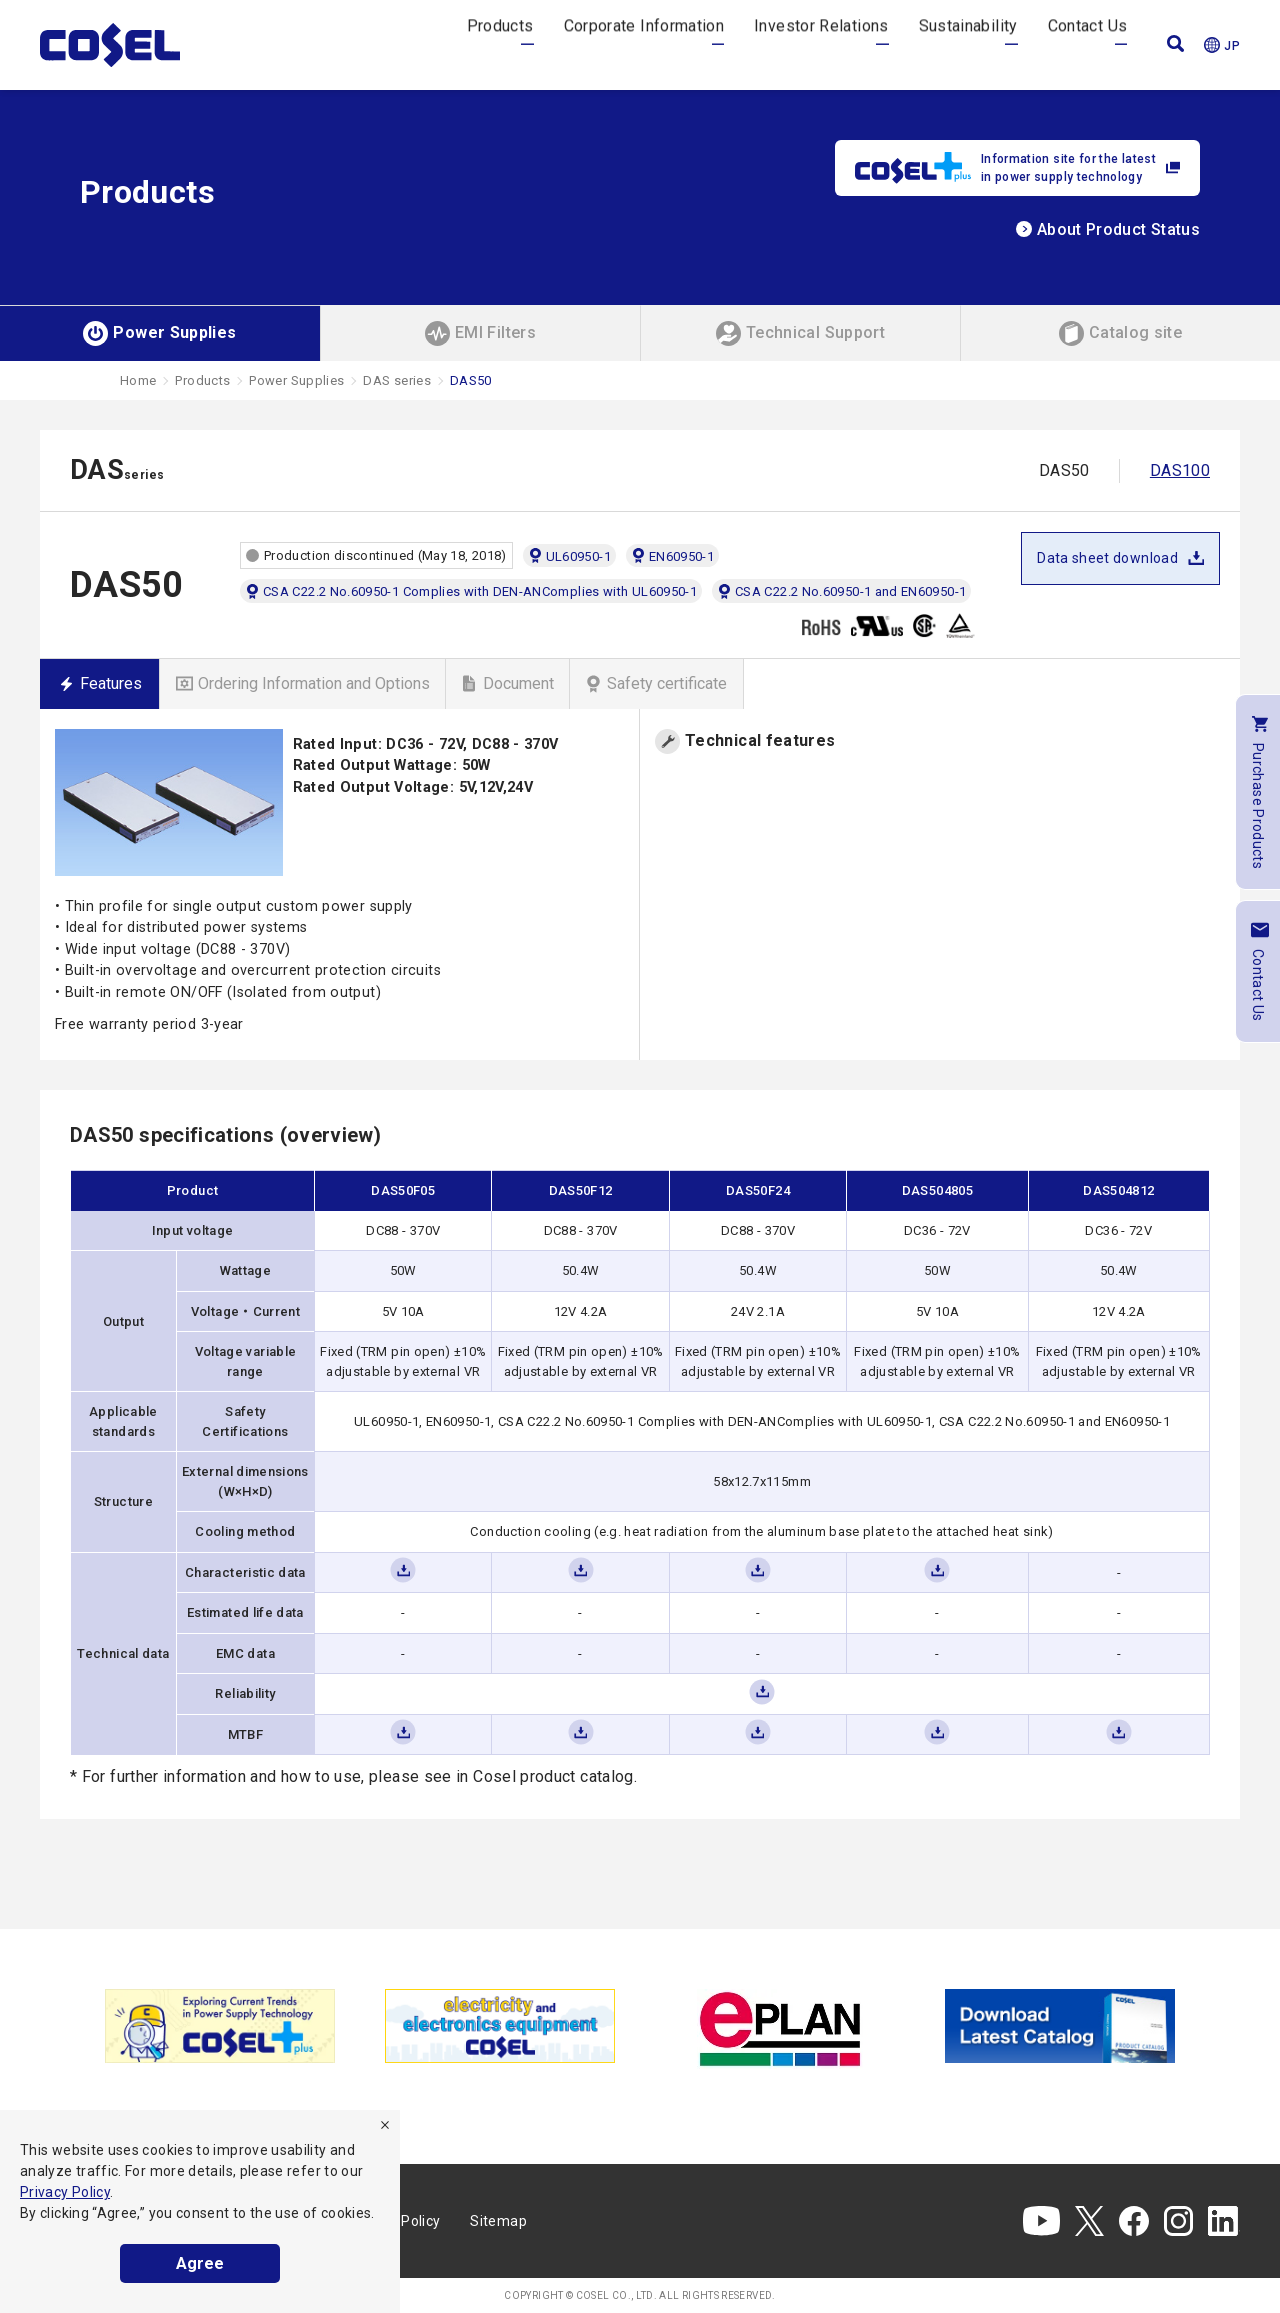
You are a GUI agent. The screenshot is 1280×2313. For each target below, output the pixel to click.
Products (500, 44)
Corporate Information (644, 44)
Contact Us (1088, 44)
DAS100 (1180, 470)
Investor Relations (821, 44)
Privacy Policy (65, 2192)
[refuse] (385, 2125)
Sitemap (498, 2221)
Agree (200, 2263)
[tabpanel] (220, 2026)
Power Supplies (296, 380)
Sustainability (968, 44)
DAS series (397, 380)
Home (138, 380)
